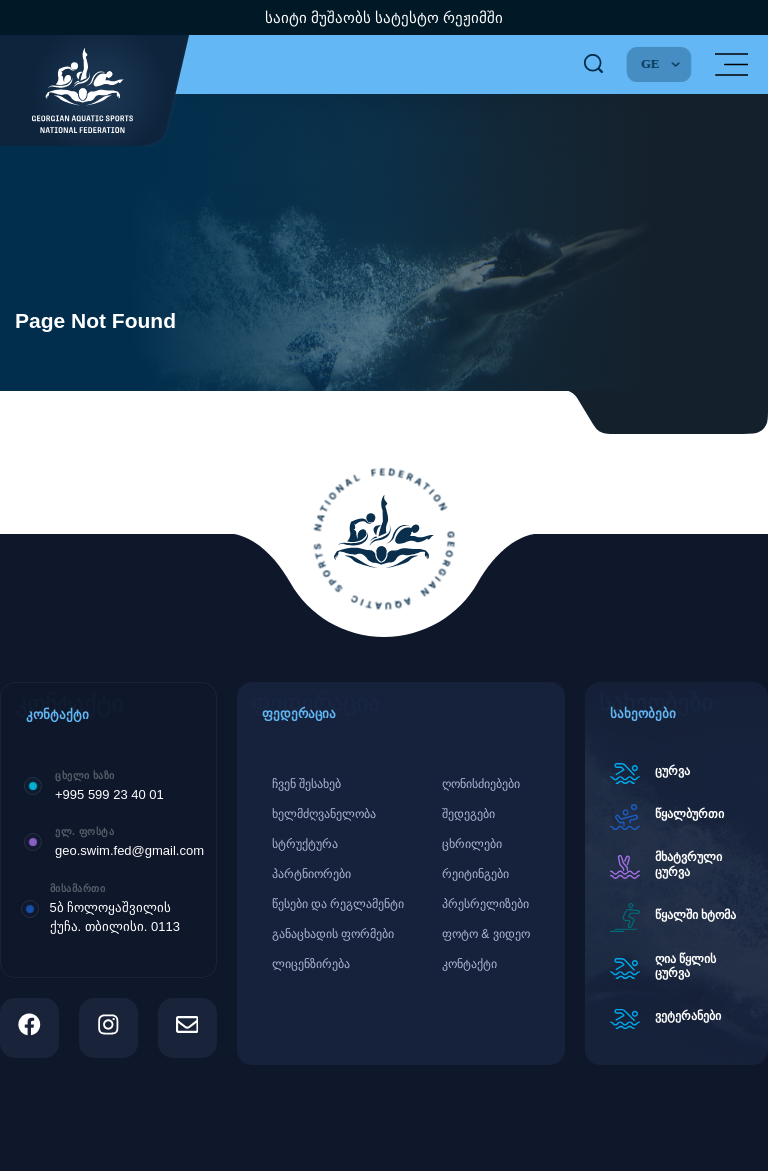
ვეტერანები (688, 1016)
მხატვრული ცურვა (688, 864)
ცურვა (672, 771)
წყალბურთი (689, 814)
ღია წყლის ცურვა (685, 966)
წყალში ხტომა (695, 915)
